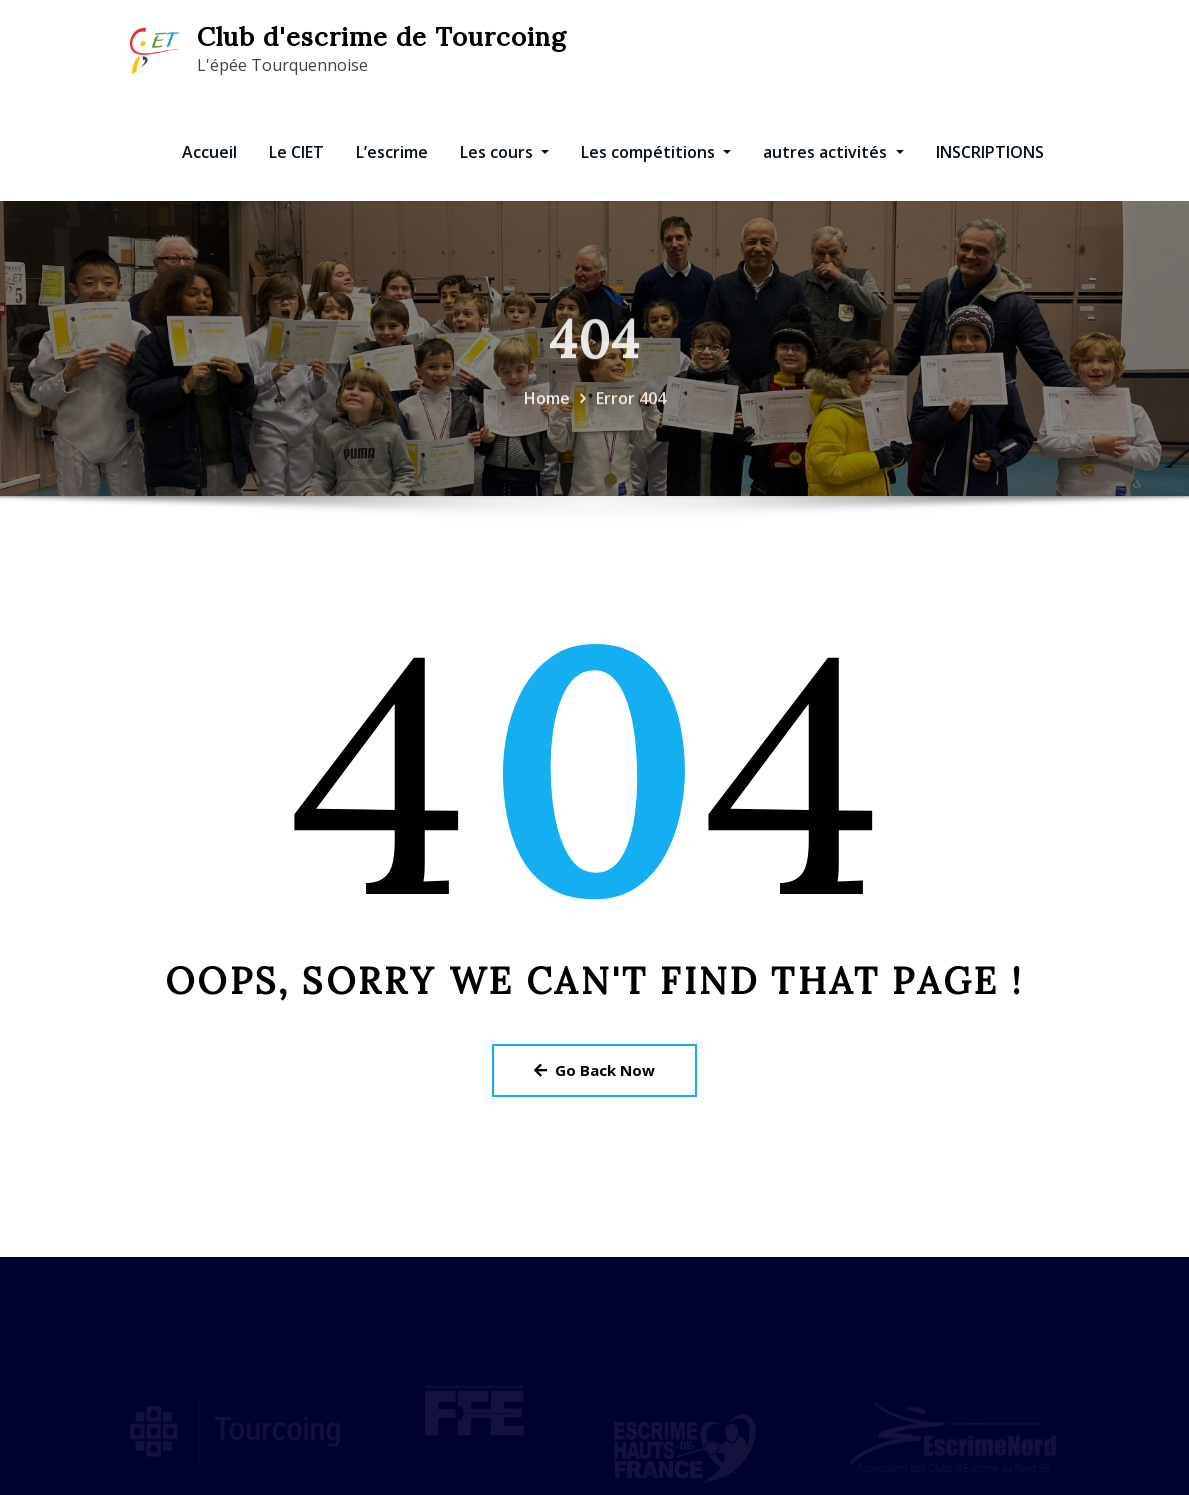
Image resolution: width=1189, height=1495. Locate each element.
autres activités (833, 152)
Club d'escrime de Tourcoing (381, 36)
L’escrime (392, 152)
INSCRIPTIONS (990, 152)
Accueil (209, 152)
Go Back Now (594, 1070)
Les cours (504, 152)
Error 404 (631, 406)
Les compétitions (656, 152)
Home (547, 406)
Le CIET (296, 152)
